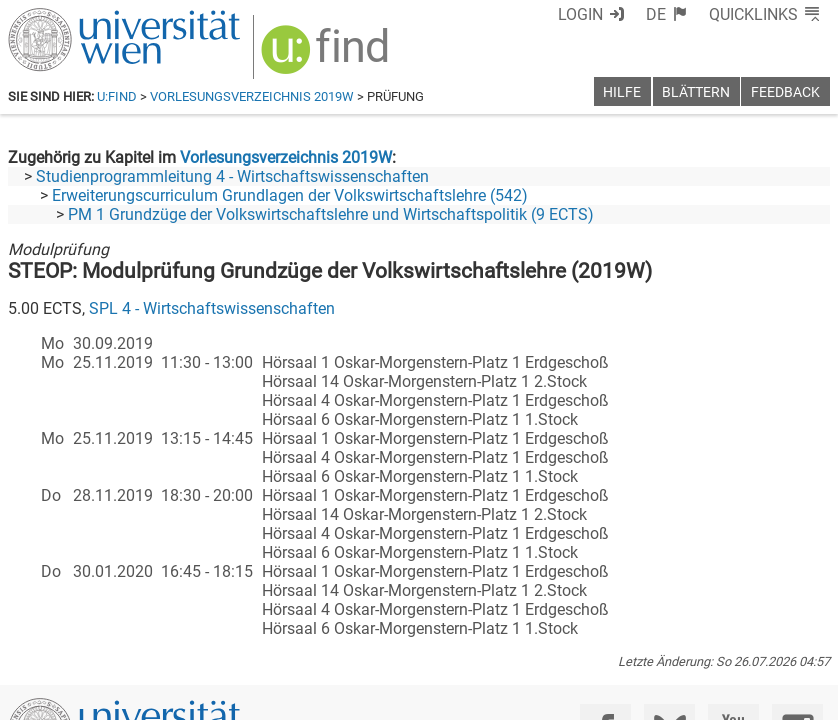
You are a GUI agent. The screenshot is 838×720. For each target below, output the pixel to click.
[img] (327, 56)
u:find (117, 96)
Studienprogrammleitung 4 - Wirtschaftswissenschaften (232, 176)
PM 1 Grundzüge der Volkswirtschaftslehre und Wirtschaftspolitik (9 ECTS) (331, 214)
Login (580, 14)
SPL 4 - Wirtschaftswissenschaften (212, 308)
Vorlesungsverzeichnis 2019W (252, 96)
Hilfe (622, 92)
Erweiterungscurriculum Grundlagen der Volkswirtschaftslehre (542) (290, 195)
